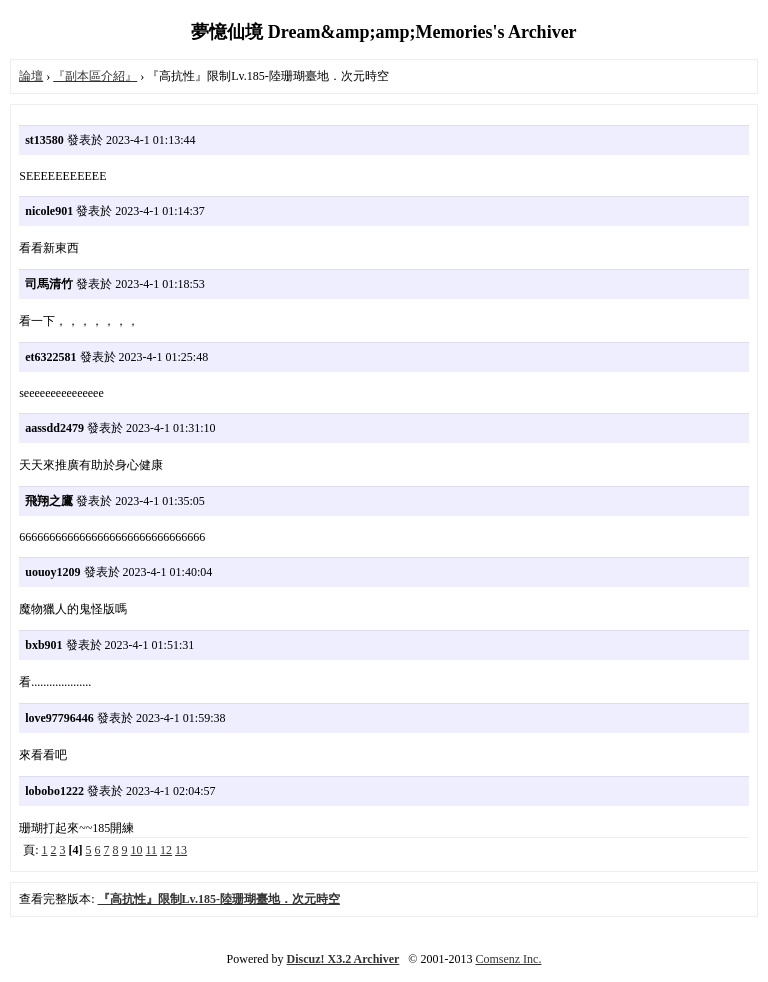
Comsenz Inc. (508, 959)
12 (166, 850)
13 (181, 850)
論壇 (31, 76)
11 (152, 850)
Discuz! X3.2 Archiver (343, 959)
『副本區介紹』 (95, 76)
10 (137, 850)
